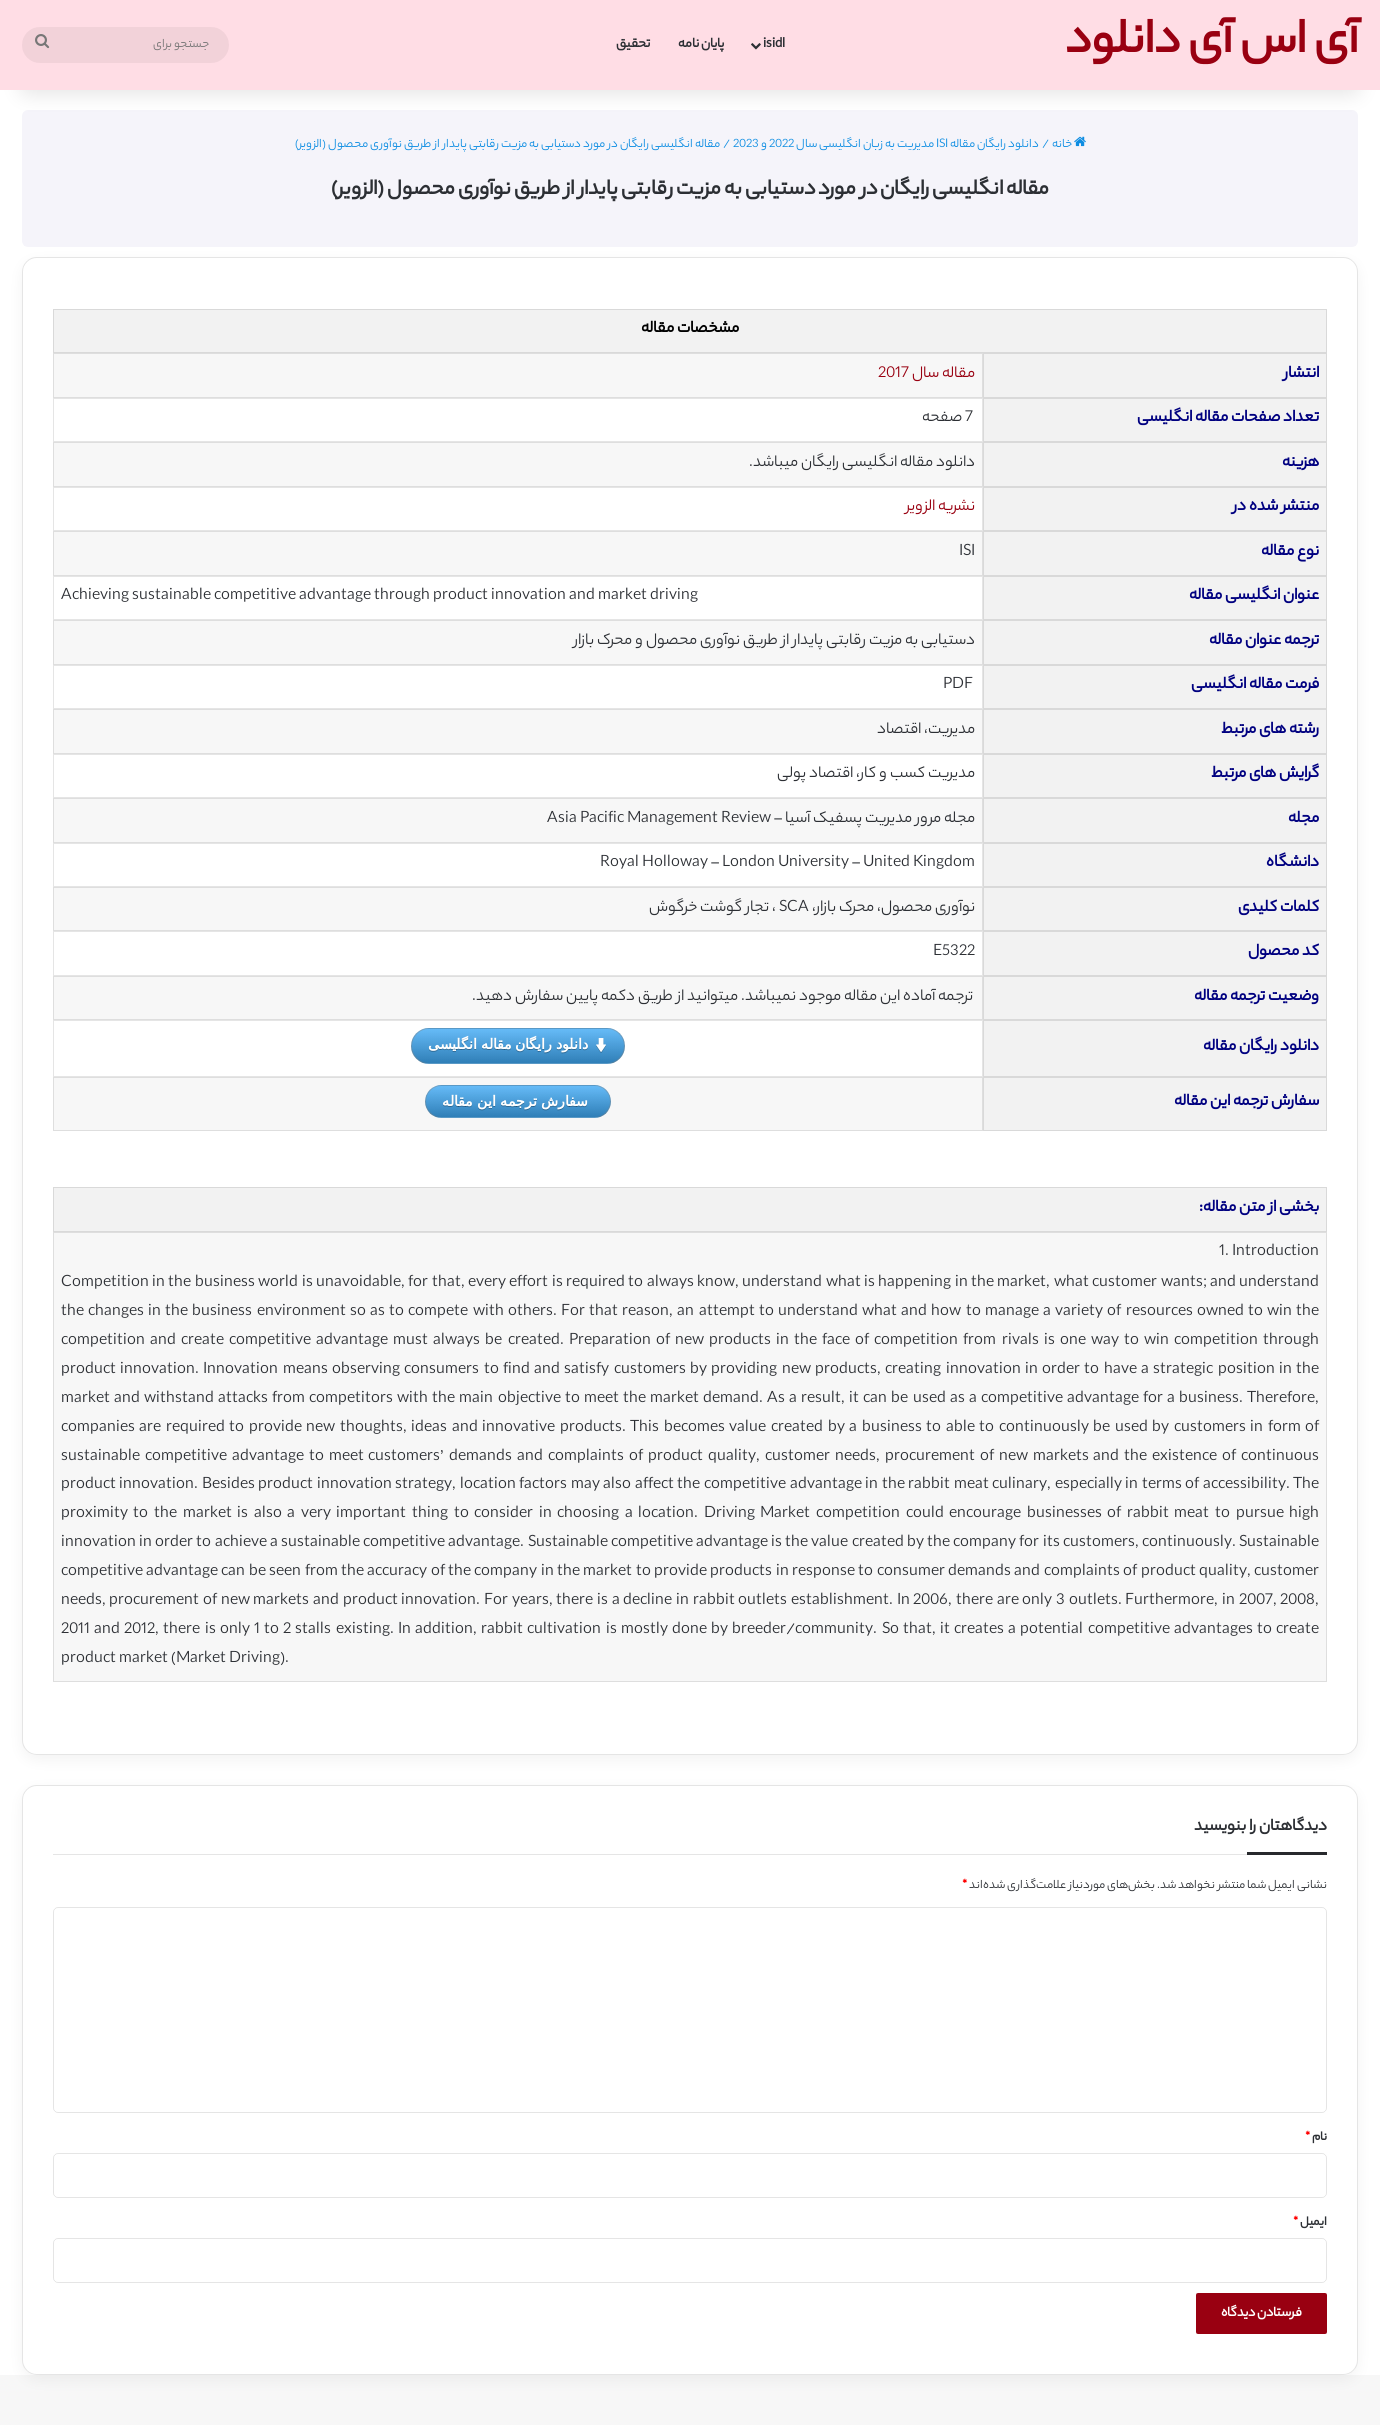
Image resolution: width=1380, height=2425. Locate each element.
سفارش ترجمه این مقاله (515, 1101)
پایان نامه (701, 44)
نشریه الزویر (940, 507)
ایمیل (1310, 2223)
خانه (1069, 145)
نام (1316, 2138)
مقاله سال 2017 (926, 374)
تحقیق (633, 44)
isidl (774, 44)
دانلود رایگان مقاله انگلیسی (518, 1045)
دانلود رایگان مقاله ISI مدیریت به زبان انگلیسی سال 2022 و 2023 (886, 145)
